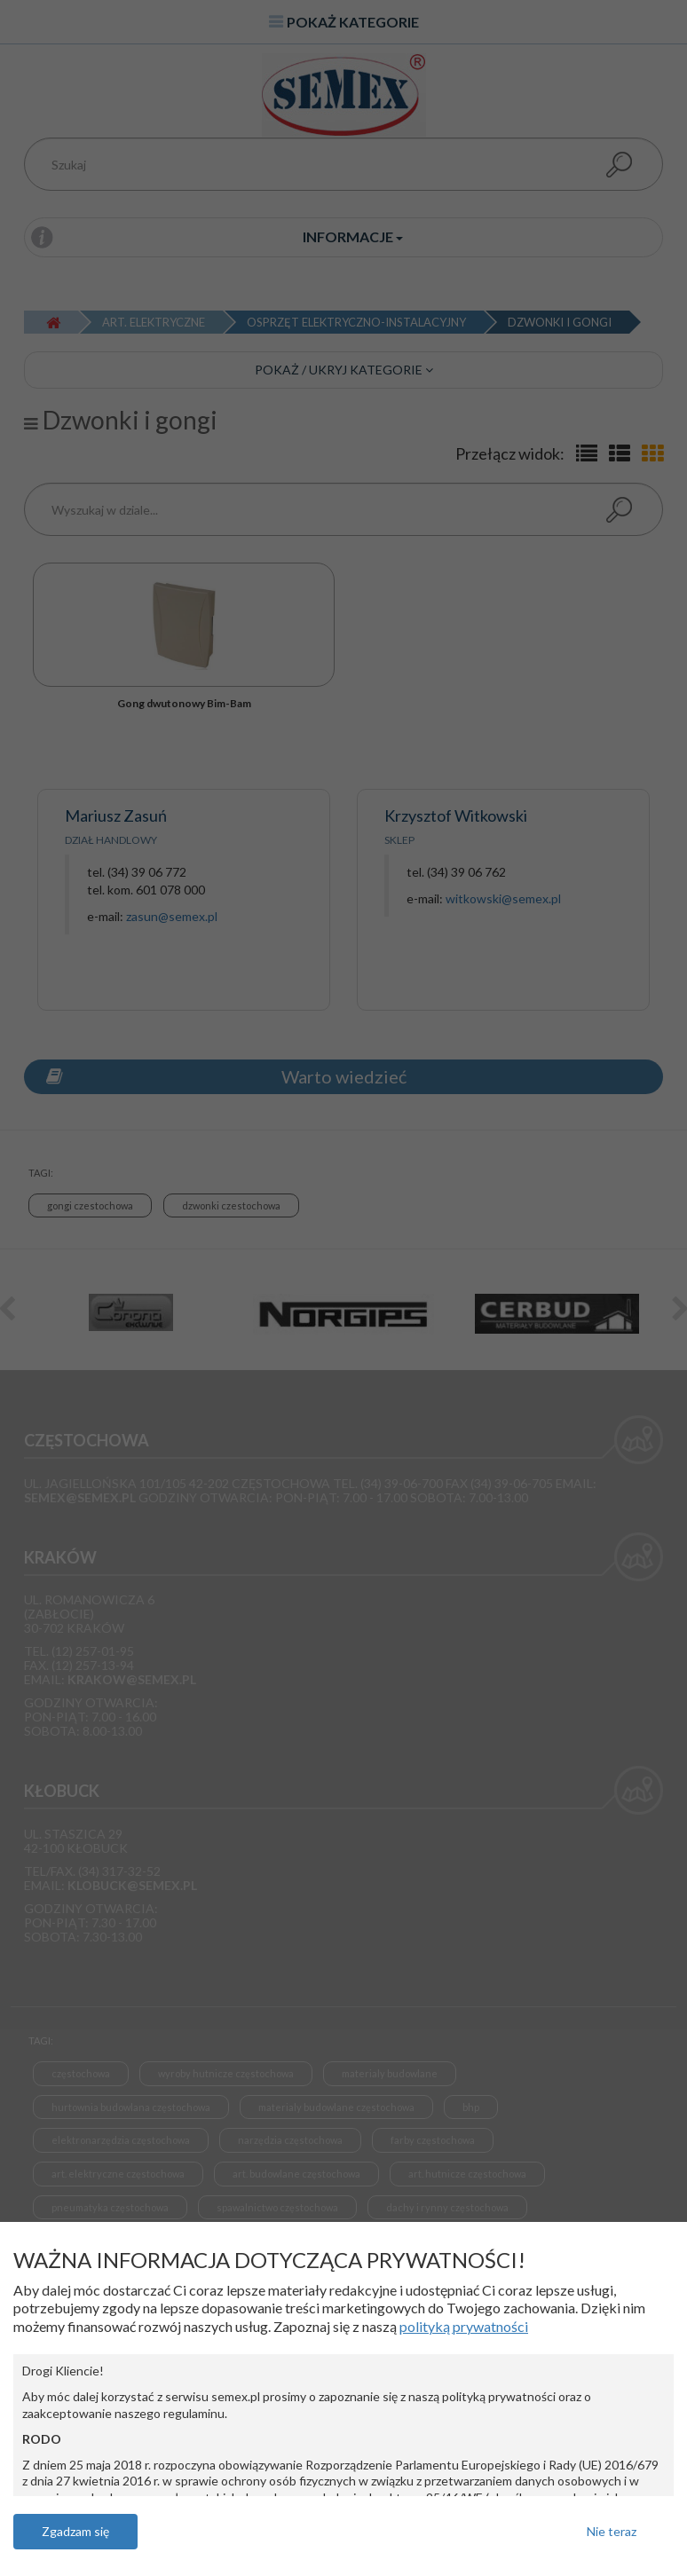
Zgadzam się (75, 2531)
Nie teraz (611, 2531)
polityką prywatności (463, 2326)
